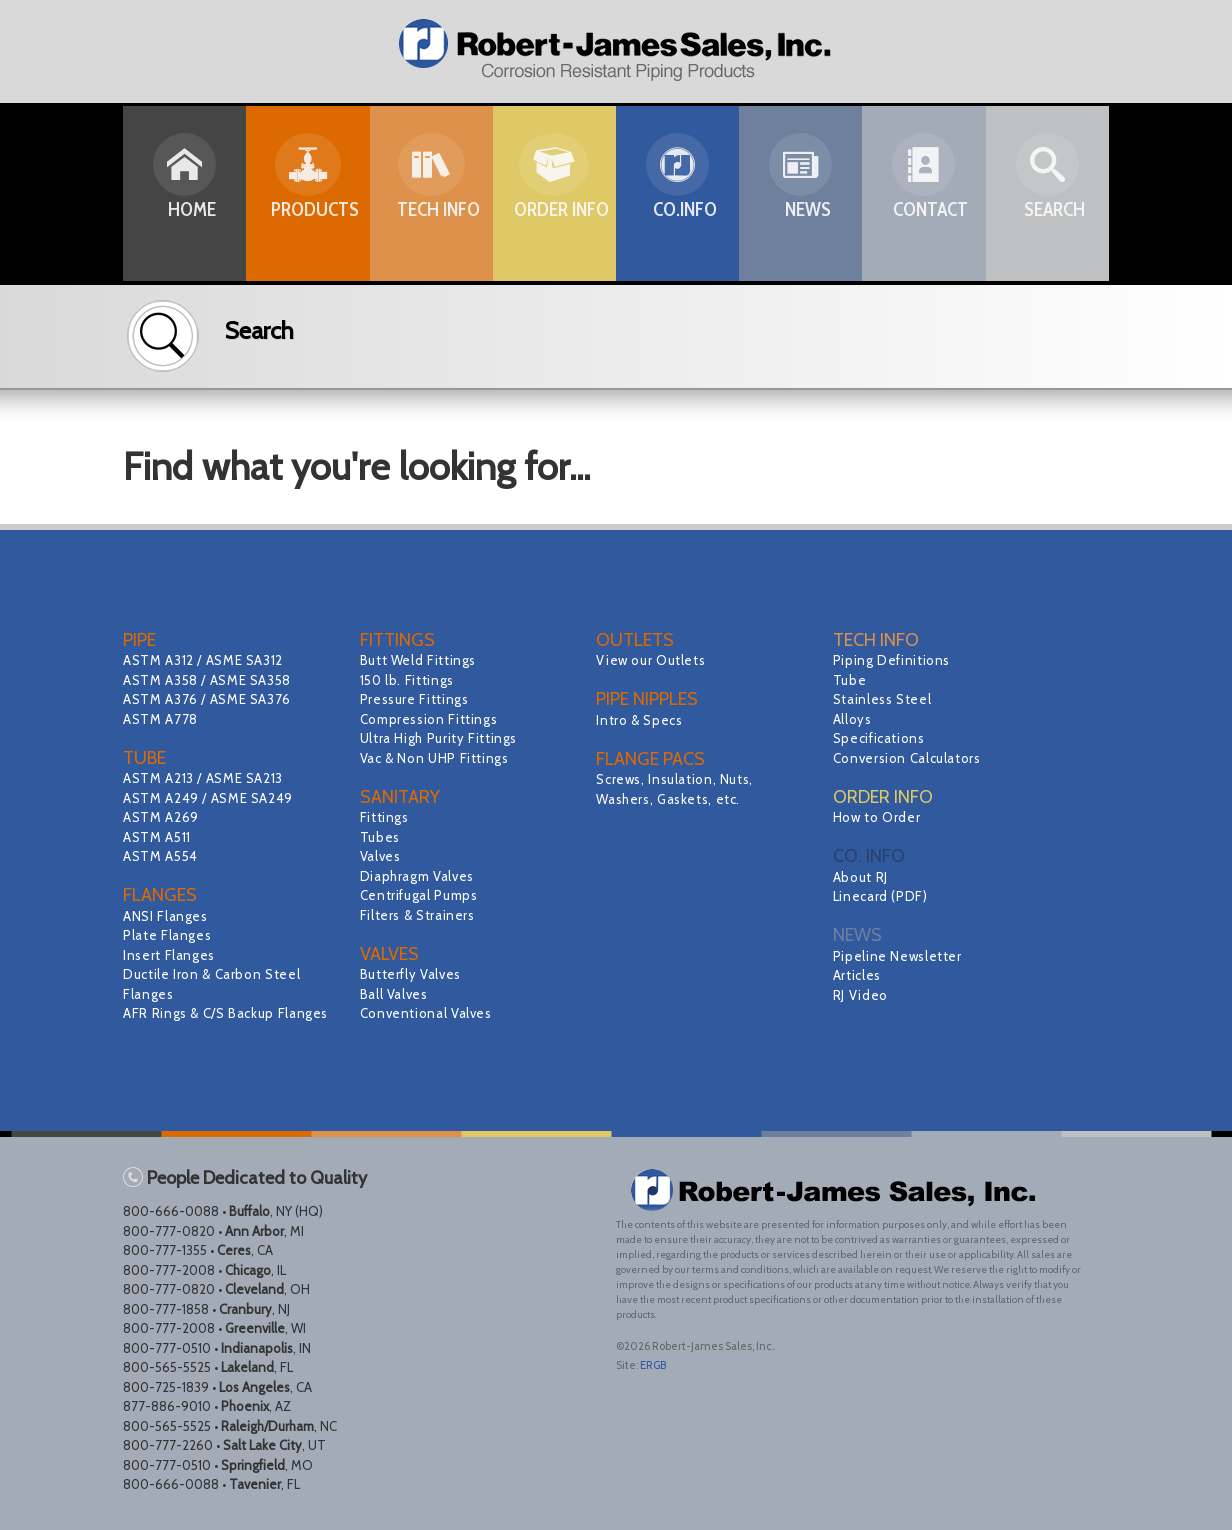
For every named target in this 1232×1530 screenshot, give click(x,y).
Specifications (881, 738)
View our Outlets (653, 660)
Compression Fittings (432, 719)
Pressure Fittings (417, 699)
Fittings (386, 817)
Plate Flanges (169, 935)
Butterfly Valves (413, 974)
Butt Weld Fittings (421, 660)
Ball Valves (396, 994)
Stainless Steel (885, 699)
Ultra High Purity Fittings (443, 738)
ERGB (653, 1365)
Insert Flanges (171, 955)
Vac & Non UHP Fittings (438, 758)
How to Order (879, 817)
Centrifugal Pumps (422, 895)
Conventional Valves (429, 1013)
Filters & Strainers (421, 915)
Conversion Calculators (911, 758)
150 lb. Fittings (410, 680)
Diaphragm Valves (420, 876)
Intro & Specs (641, 720)
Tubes (381, 837)
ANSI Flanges (167, 916)
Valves (381, 856)
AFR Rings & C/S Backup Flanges (231, 1013)
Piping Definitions (895, 660)
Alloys (853, 719)
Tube (850, 680)
